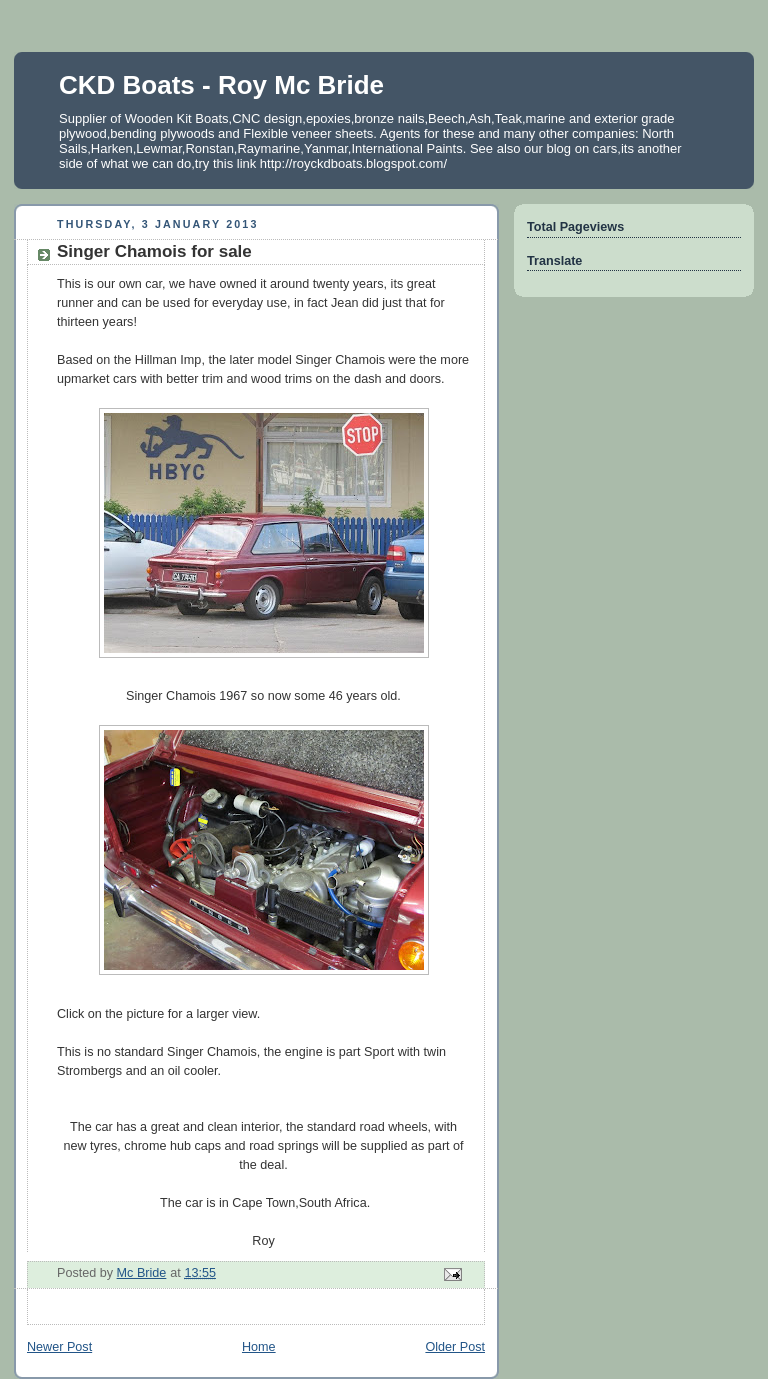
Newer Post (59, 1347)
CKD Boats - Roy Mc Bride (221, 85)
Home (259, 1347)
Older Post (455, 1347)
